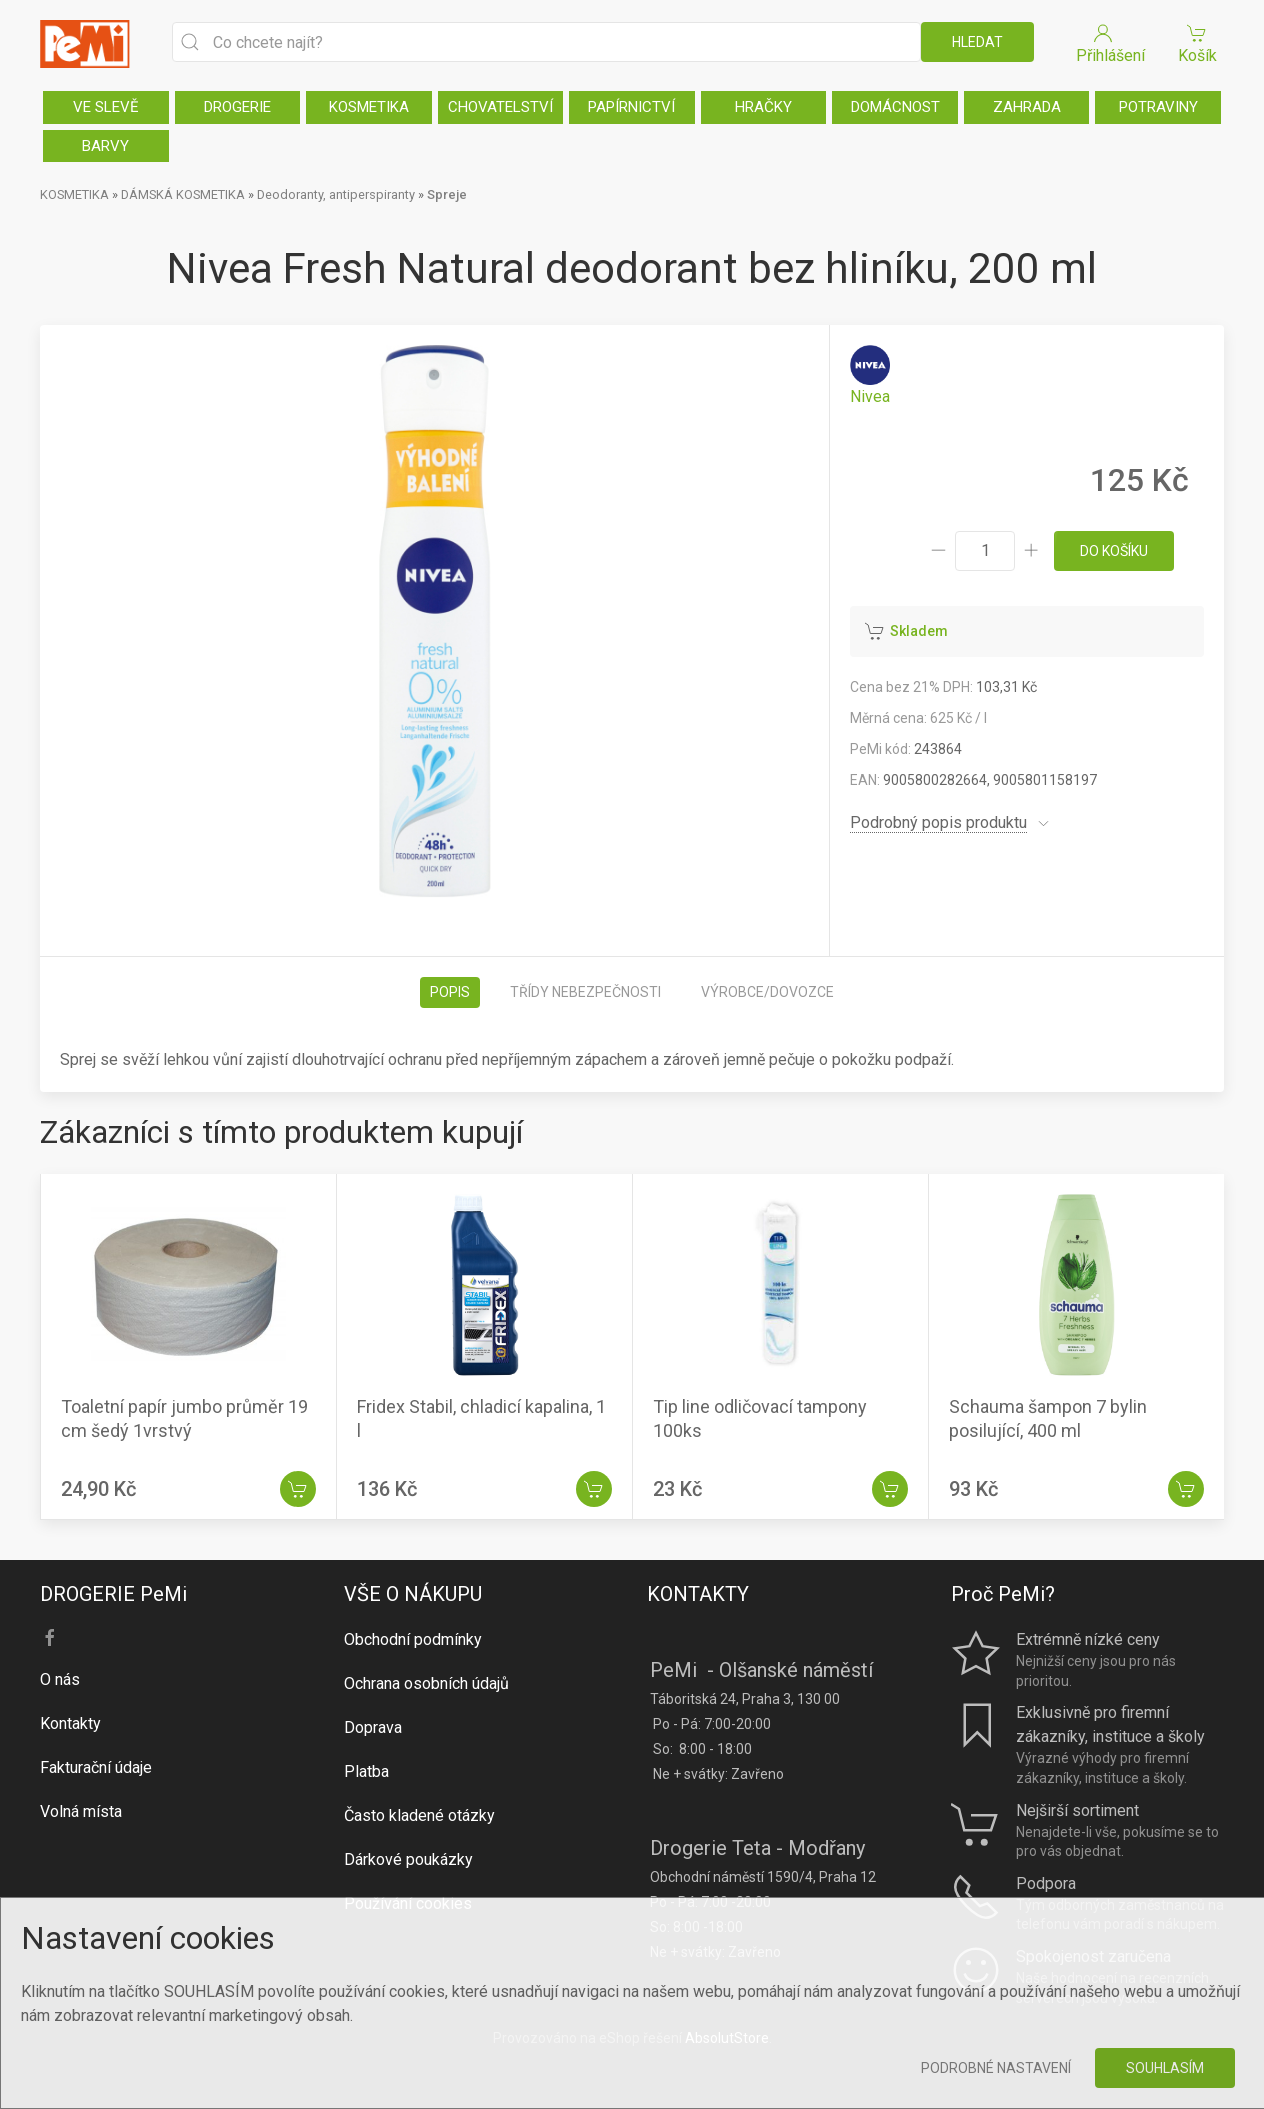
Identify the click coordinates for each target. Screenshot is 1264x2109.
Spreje (447, 194)
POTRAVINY (1158, 107)
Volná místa (81, 1811)
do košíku (1114, 551)
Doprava (373, 1727)
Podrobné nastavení (996, 2068)
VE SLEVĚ (106, 107)
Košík (1197, 42)
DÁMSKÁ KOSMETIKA (183, 194)
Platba (366, 1771)
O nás (60, 1679)
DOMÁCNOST (895, 107)
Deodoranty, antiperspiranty (336, 194)
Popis (450, 992)
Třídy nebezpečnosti (585, 992)
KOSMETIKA (369, 107)
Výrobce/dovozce (767, 992)
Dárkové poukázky (408, 1859)
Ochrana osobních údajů (426, 1683)
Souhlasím (1165, 2068)
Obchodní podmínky (413, 1639)
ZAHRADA (1027, 107)
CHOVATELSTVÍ (500, 107)
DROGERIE (237, 107)
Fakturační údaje (96, 1767)
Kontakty (70, 1723)
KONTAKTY (698, 1594)
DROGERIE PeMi (113, 1594)
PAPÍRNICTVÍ (631, 107)
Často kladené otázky (419, 1815)
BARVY (105, 146)
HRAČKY (763, 107)
